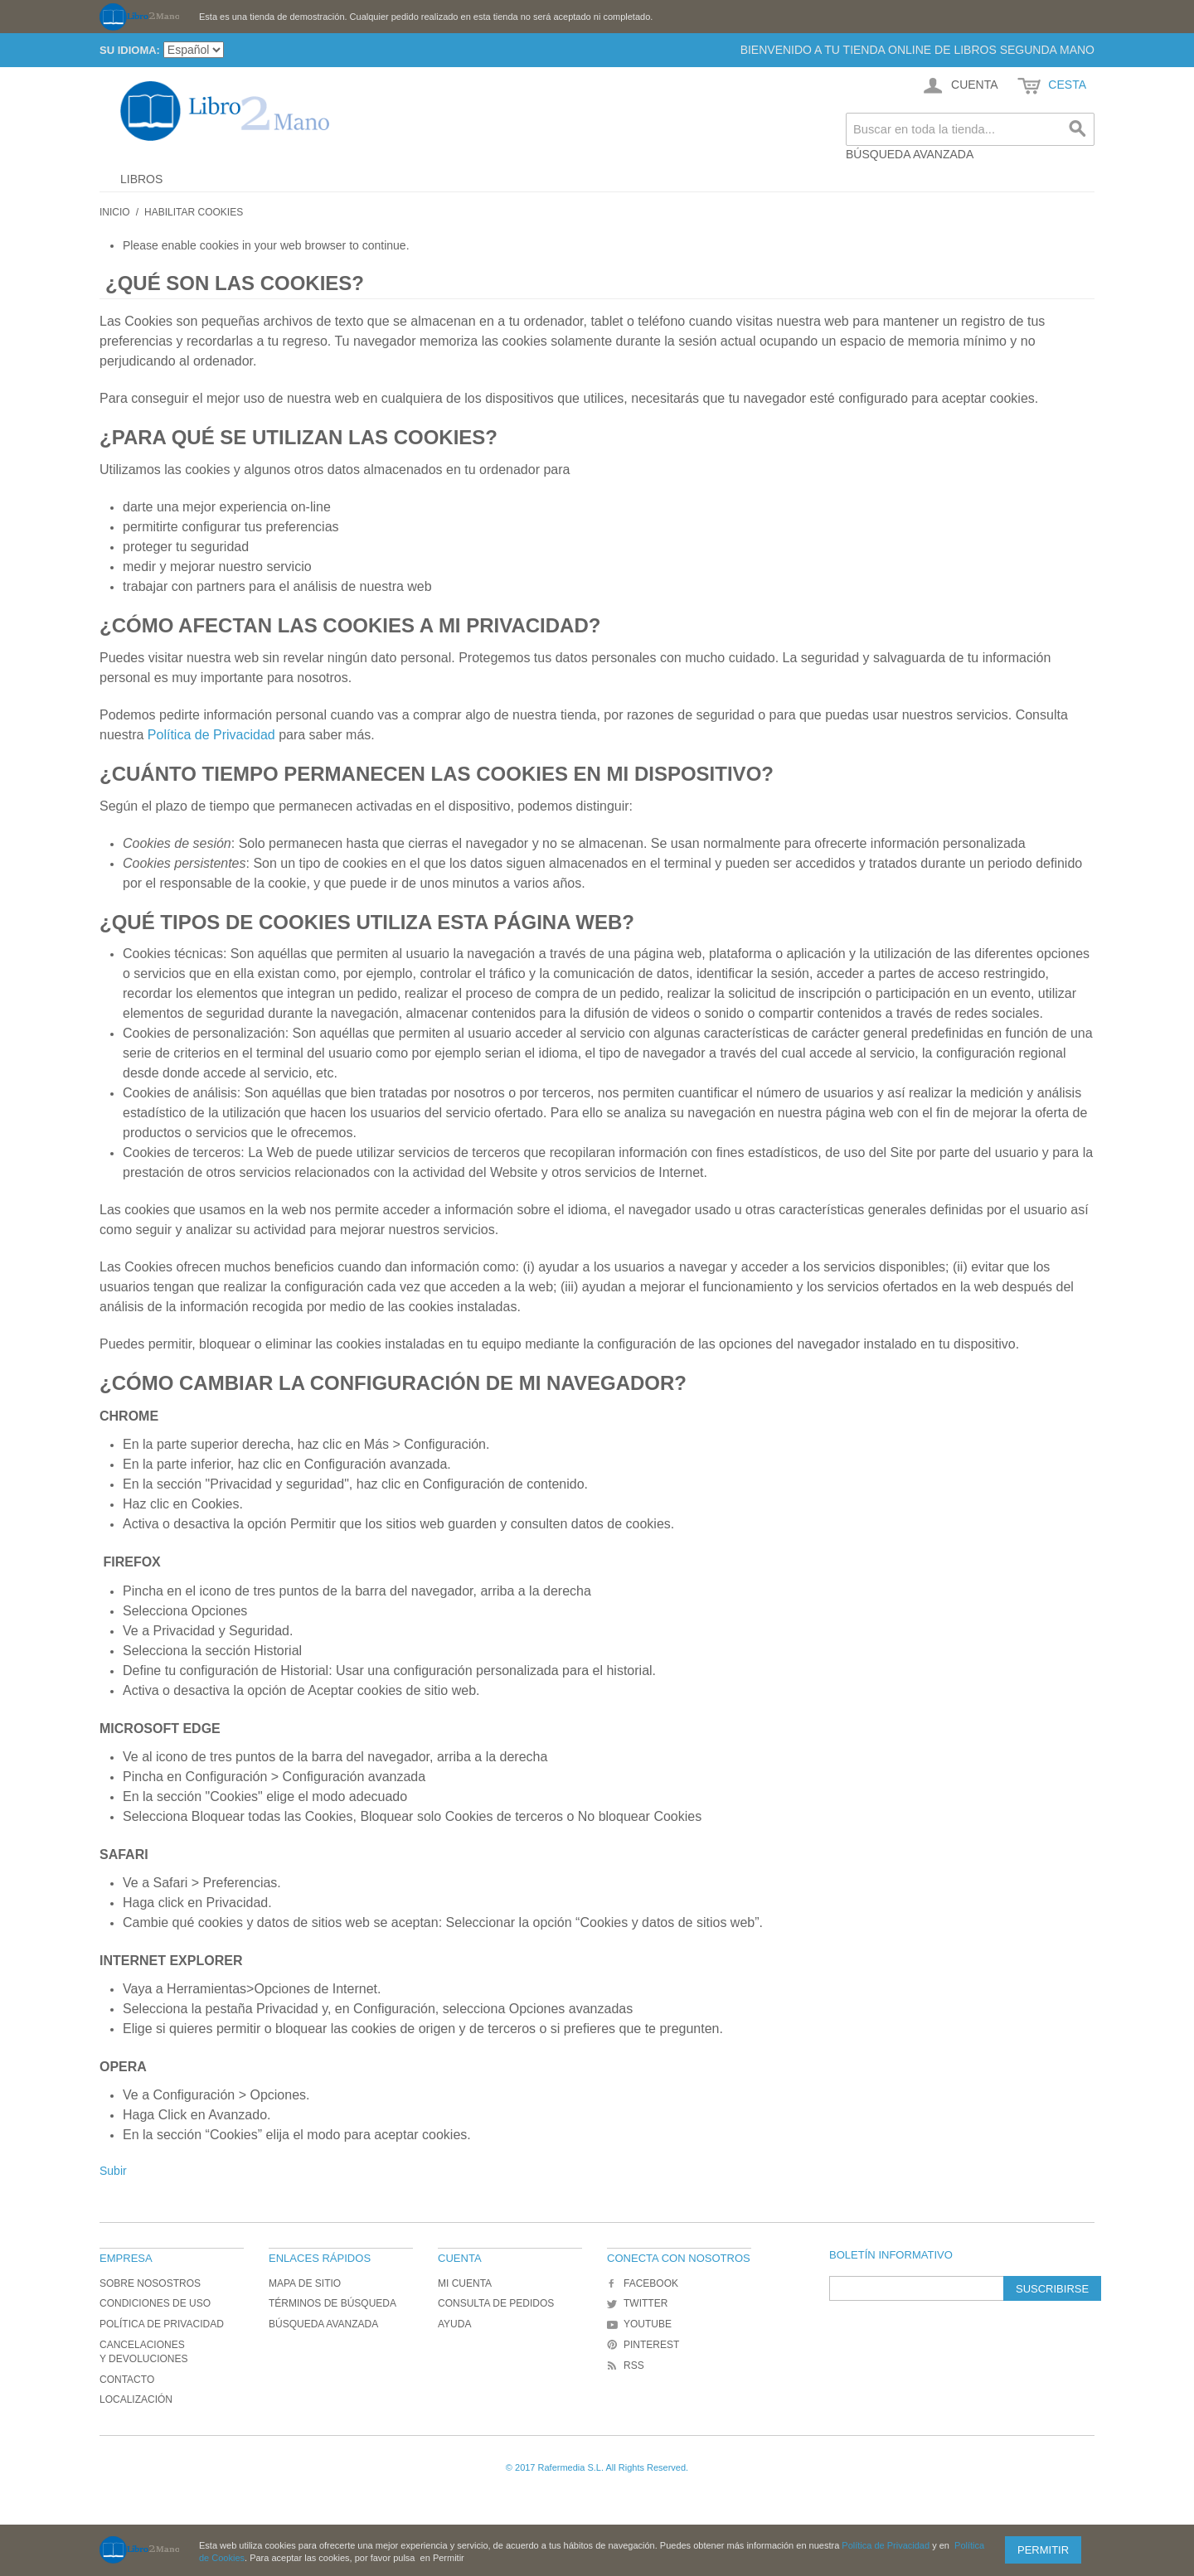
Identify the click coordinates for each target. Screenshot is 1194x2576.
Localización (136, 2399)
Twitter (637, 2303)
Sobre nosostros (150, 2283)
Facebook (642, 2283)
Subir (113, 2170)
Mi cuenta (465, 2283)
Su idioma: (130, 50)
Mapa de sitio (305, 2283)
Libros (141, 179)
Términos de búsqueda (332, 2303)
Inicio (115, 212)
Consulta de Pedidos (496, 2303)
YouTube (639, 2324)
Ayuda (454, 2324)
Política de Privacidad (213, 735)
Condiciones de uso (155, 2303)
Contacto (127, 2379)
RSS (625, 2365)
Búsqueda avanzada (909, 154)
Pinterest (643, 2345)
